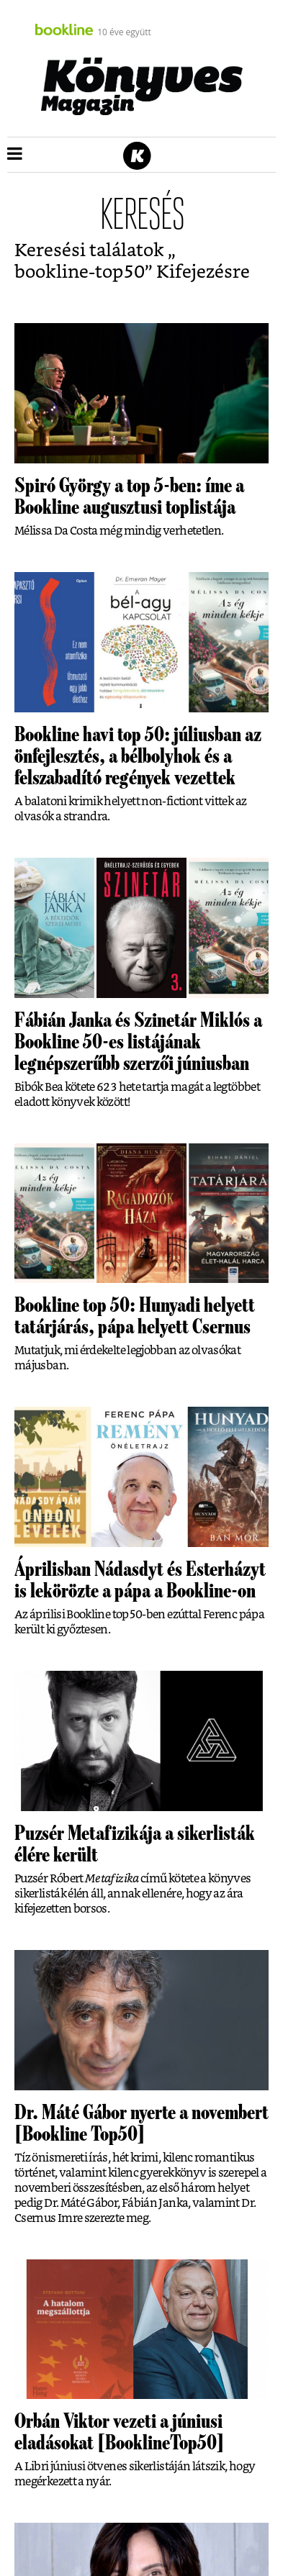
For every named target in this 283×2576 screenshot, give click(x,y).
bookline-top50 (79, 272)
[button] (14, 155)
